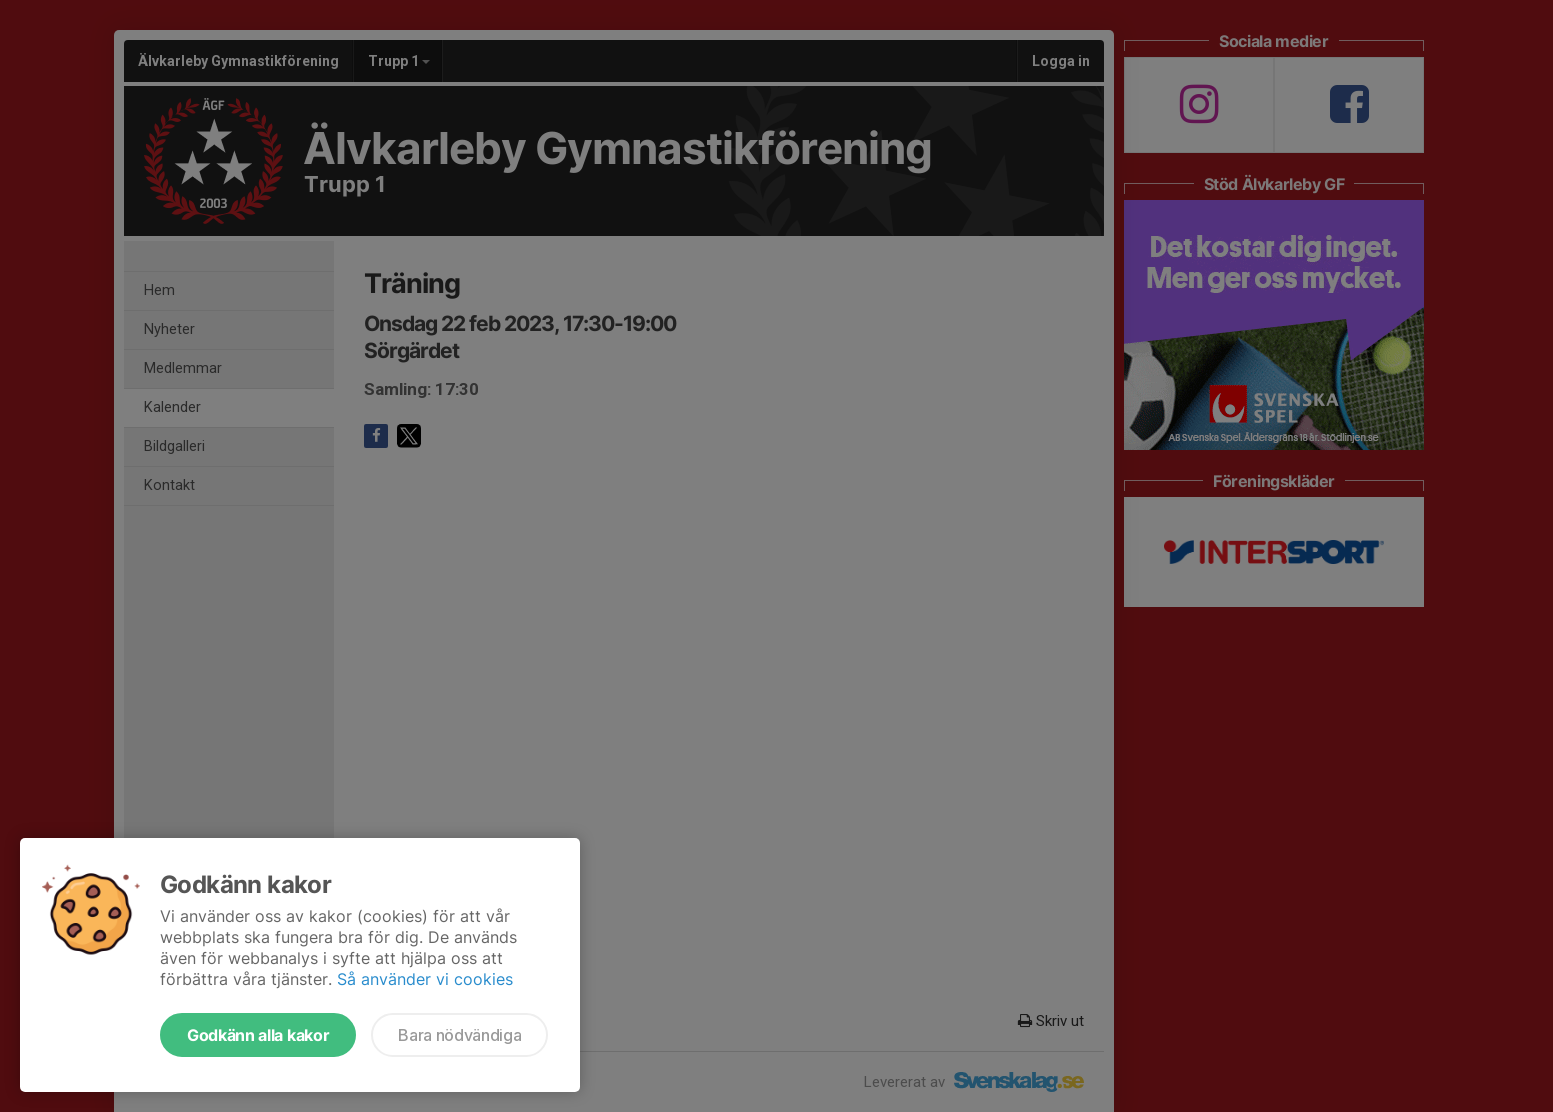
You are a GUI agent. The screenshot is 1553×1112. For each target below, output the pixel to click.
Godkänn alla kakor (258, 1035)
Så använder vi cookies (425, 979)
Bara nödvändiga (459, 1035)
